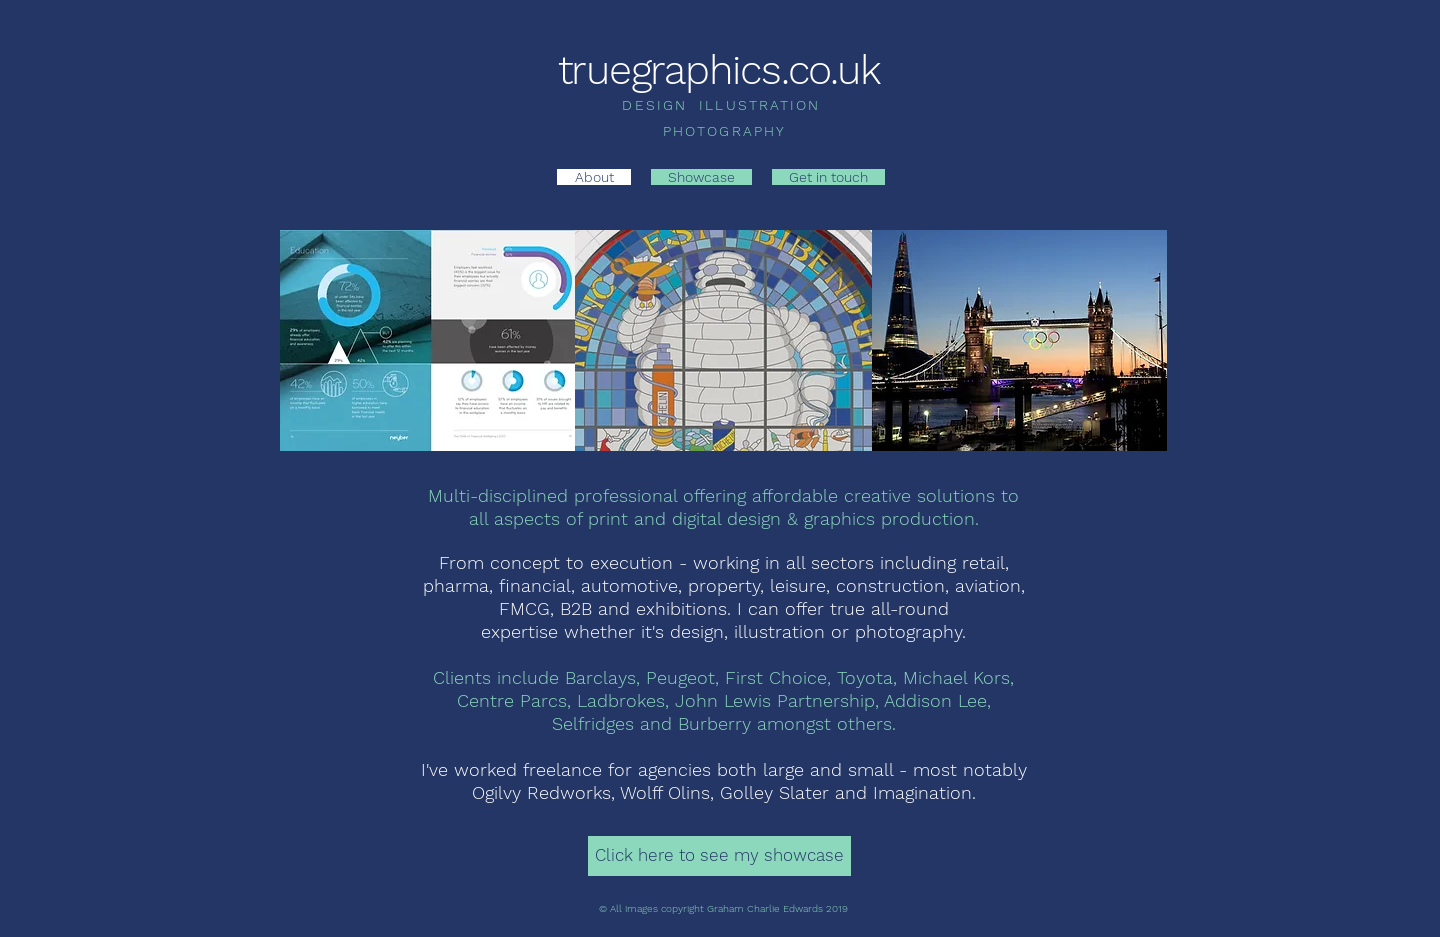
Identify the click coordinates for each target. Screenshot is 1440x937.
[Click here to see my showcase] (719, 856)
